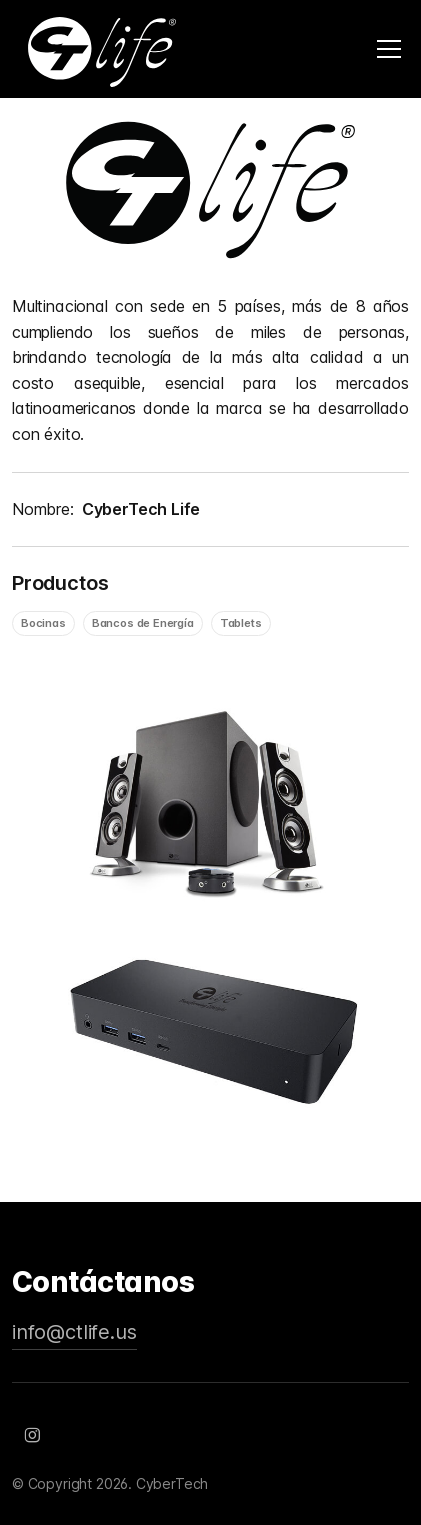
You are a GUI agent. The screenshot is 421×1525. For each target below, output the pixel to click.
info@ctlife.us (74, 1332)
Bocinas (43, 623)
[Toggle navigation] (389, 49)
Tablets (241, 623)
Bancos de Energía (143, 623)
